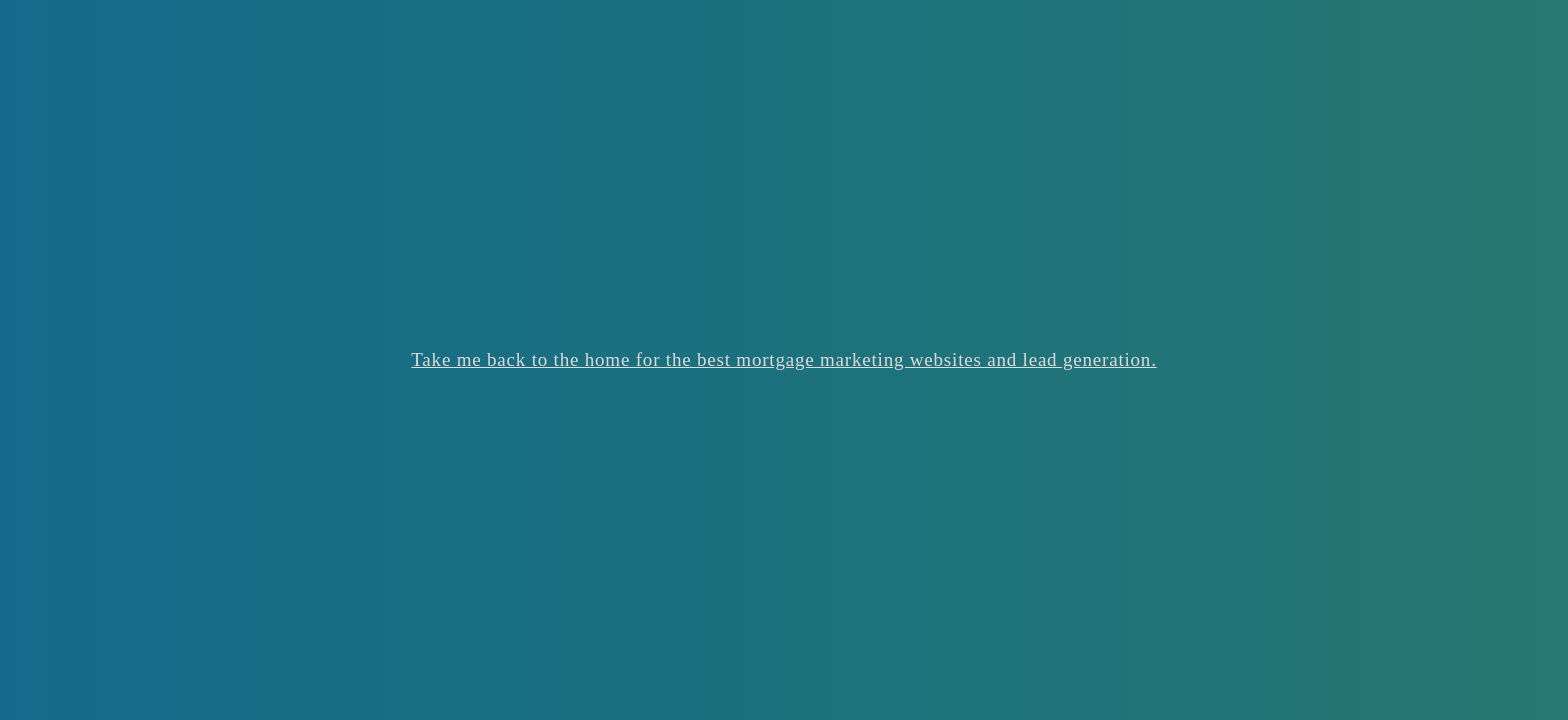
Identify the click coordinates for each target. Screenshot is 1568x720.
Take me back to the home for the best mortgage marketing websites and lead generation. (783, 359)
